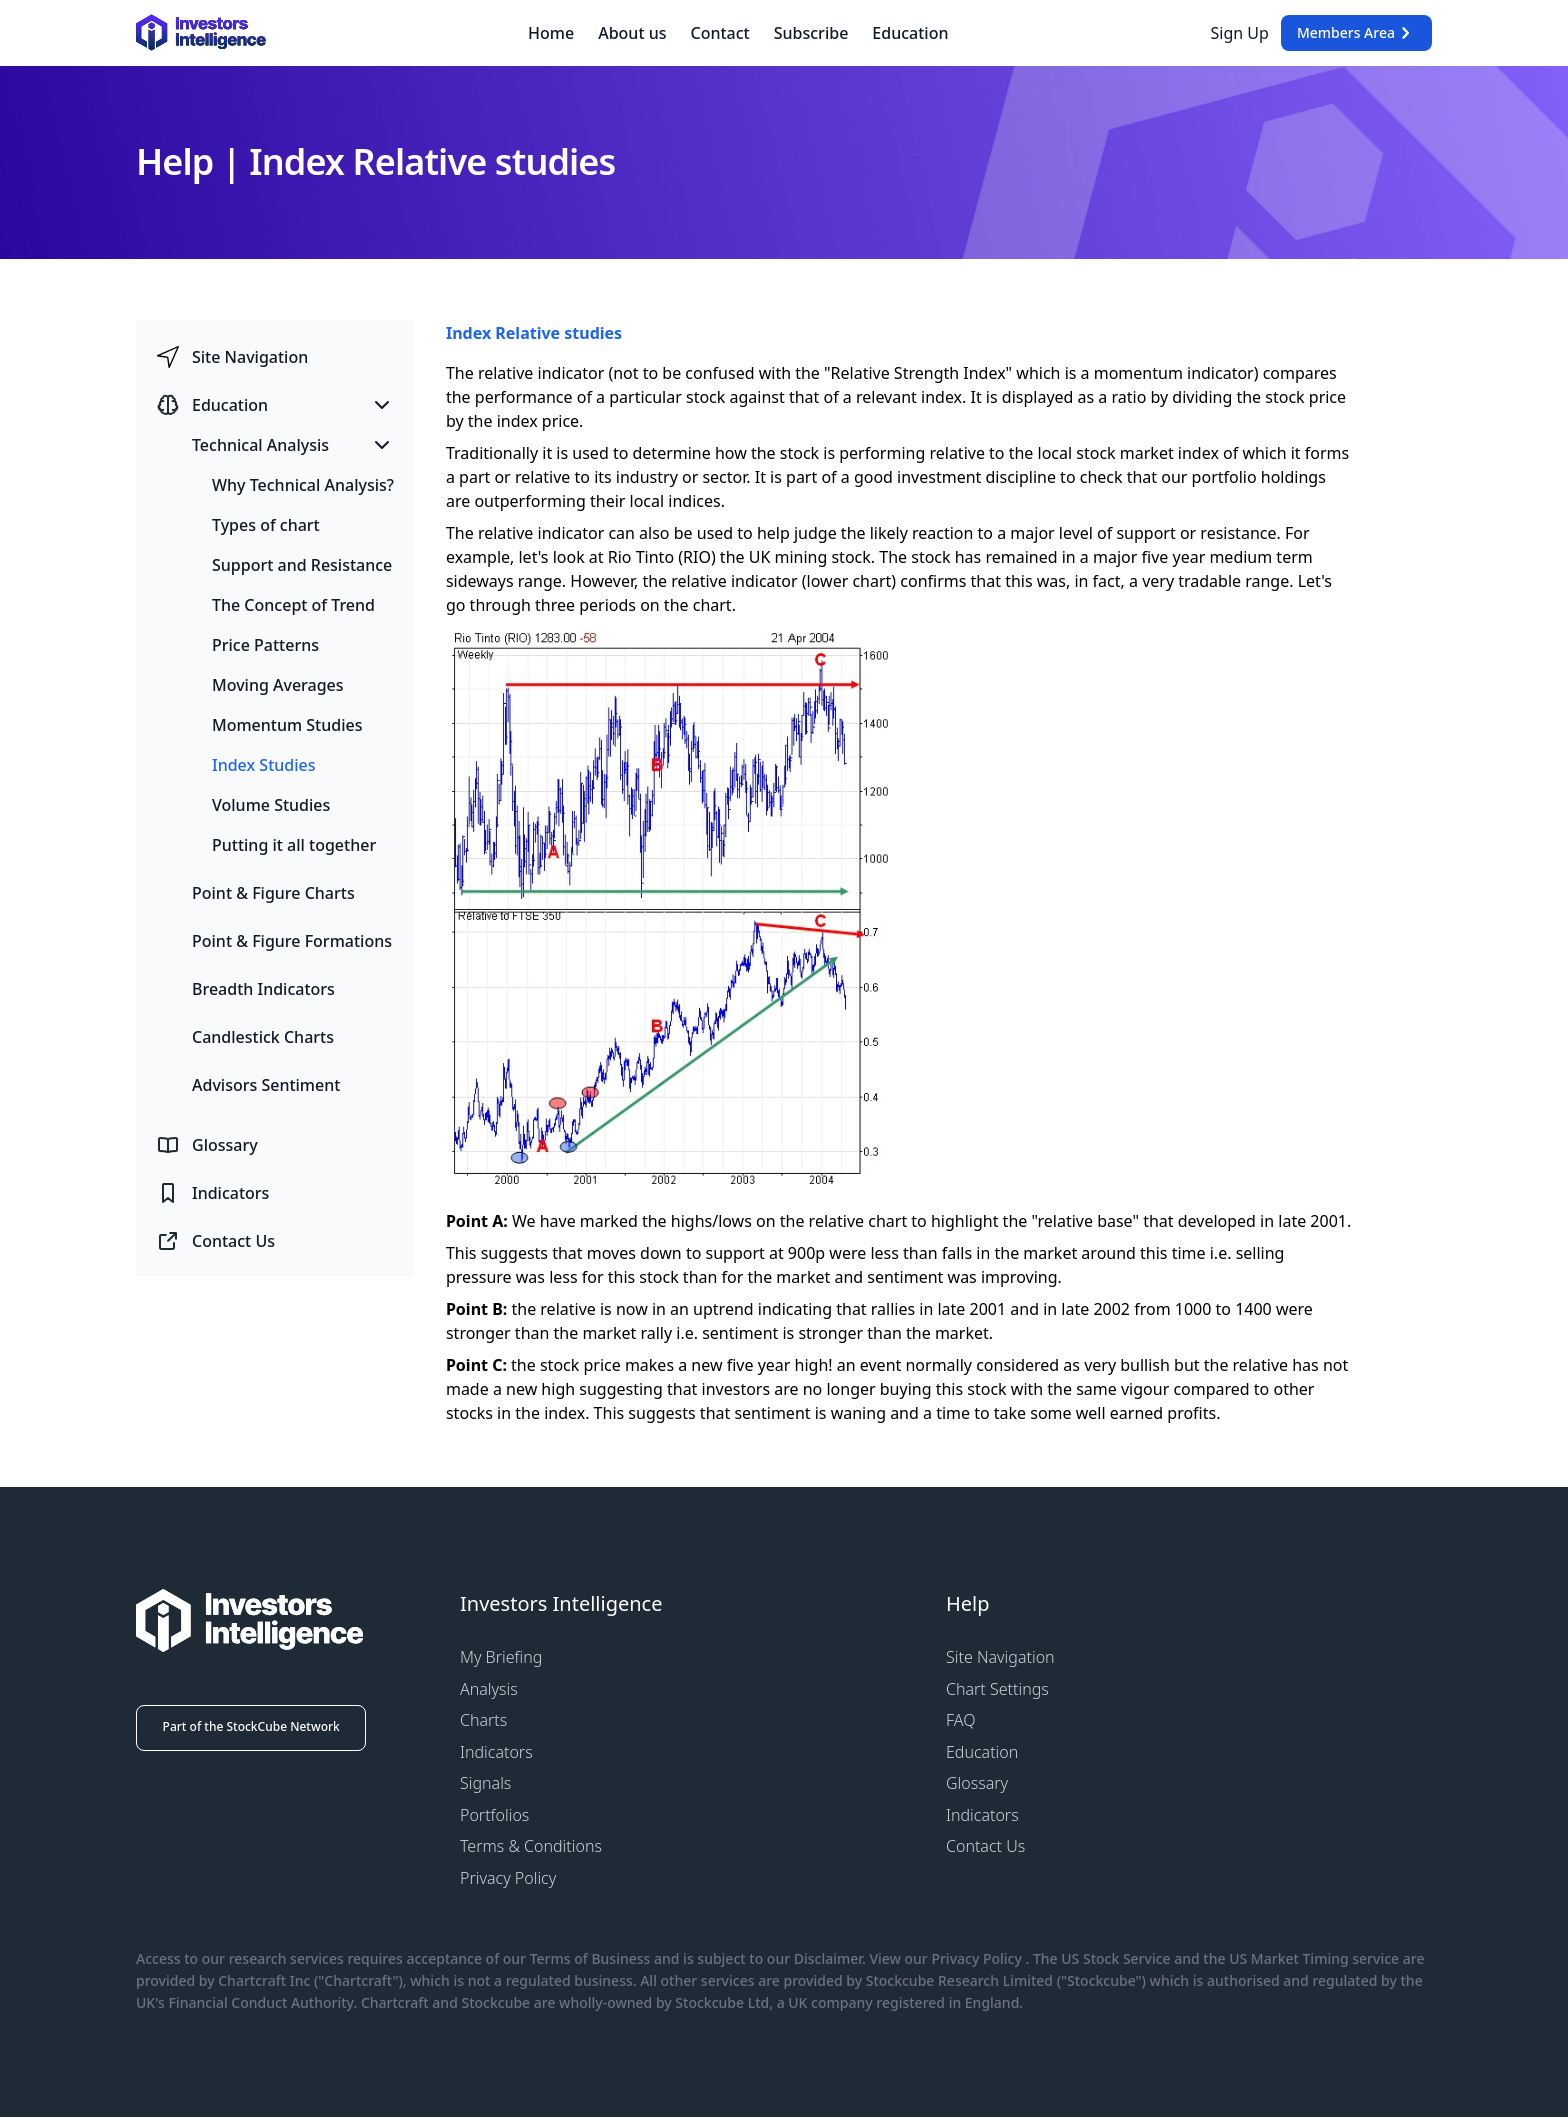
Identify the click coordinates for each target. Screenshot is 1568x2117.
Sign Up (1240, 33)
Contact (720, 33)
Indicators (496, 1752)
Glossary (977, 1783)
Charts (483, 1720)
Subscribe (811, 33)
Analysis (489, 1689)
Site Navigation (1000, 1657)
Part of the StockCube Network (251, 1726)
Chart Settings (997, 1689)
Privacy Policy (508, 1878)
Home (551, 33)
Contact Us (985, 1846)
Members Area (1356, 33)
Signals (485, 1783)
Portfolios (494, 1815)
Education (910, 33)
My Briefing (501, 1657)
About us (632, 33)
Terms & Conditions (531, 1846)
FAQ (960, 1720)
